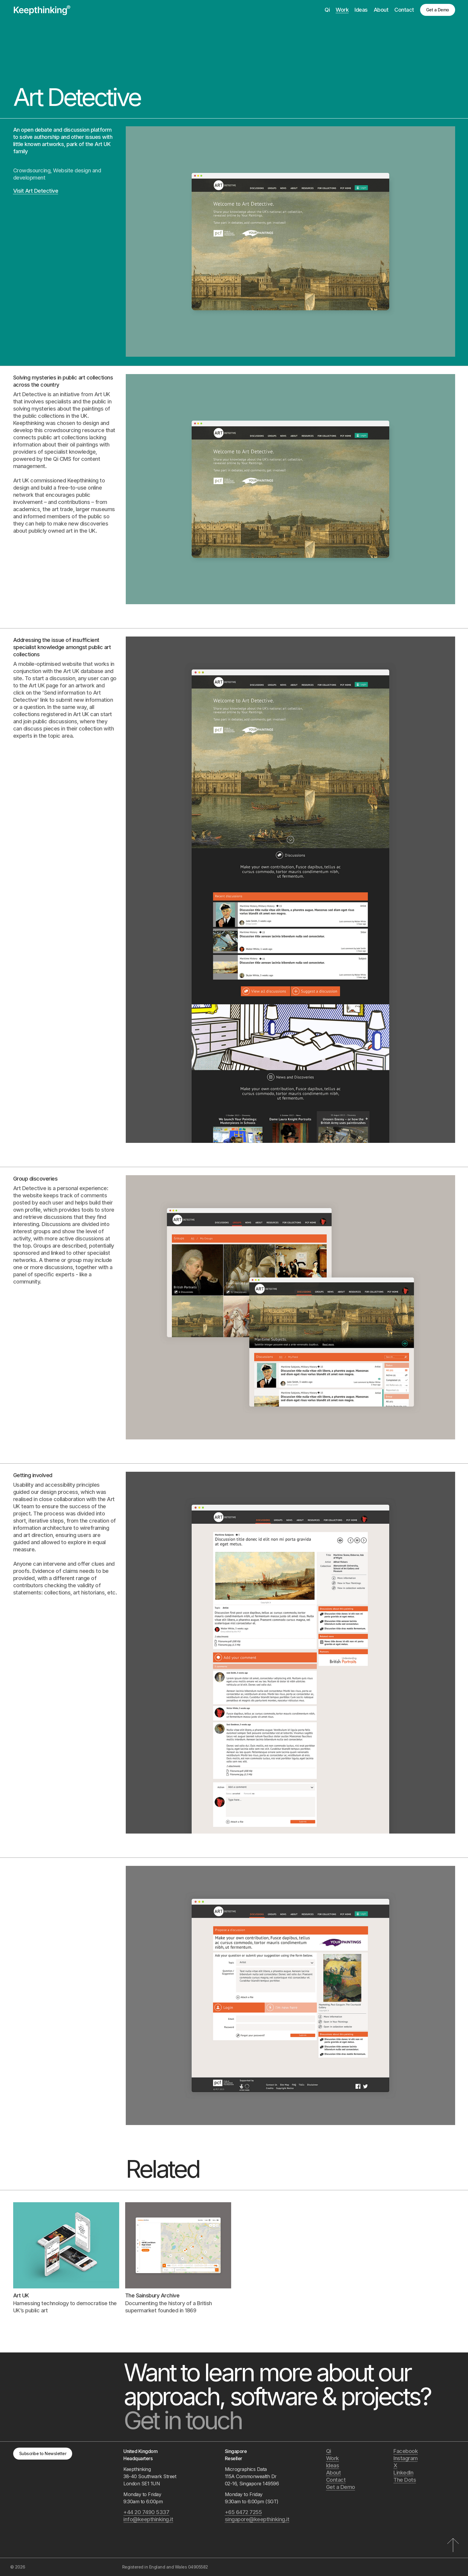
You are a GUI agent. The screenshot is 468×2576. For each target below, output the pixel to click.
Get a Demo (437, 9)
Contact (404, 10)
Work (342, 10)
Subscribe (42, 2453)
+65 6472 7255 (243, 2512)
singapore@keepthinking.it (257, 2519)
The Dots (404, 2480)
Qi (327, 10)
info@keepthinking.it (148, 2519)
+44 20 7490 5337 (146, 2512)
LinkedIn (403, 2472)
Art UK (102, 144)
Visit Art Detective (35, 191)
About (381, 10)
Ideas (361, 10)
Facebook (405, 2451)
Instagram (405, 2458)
